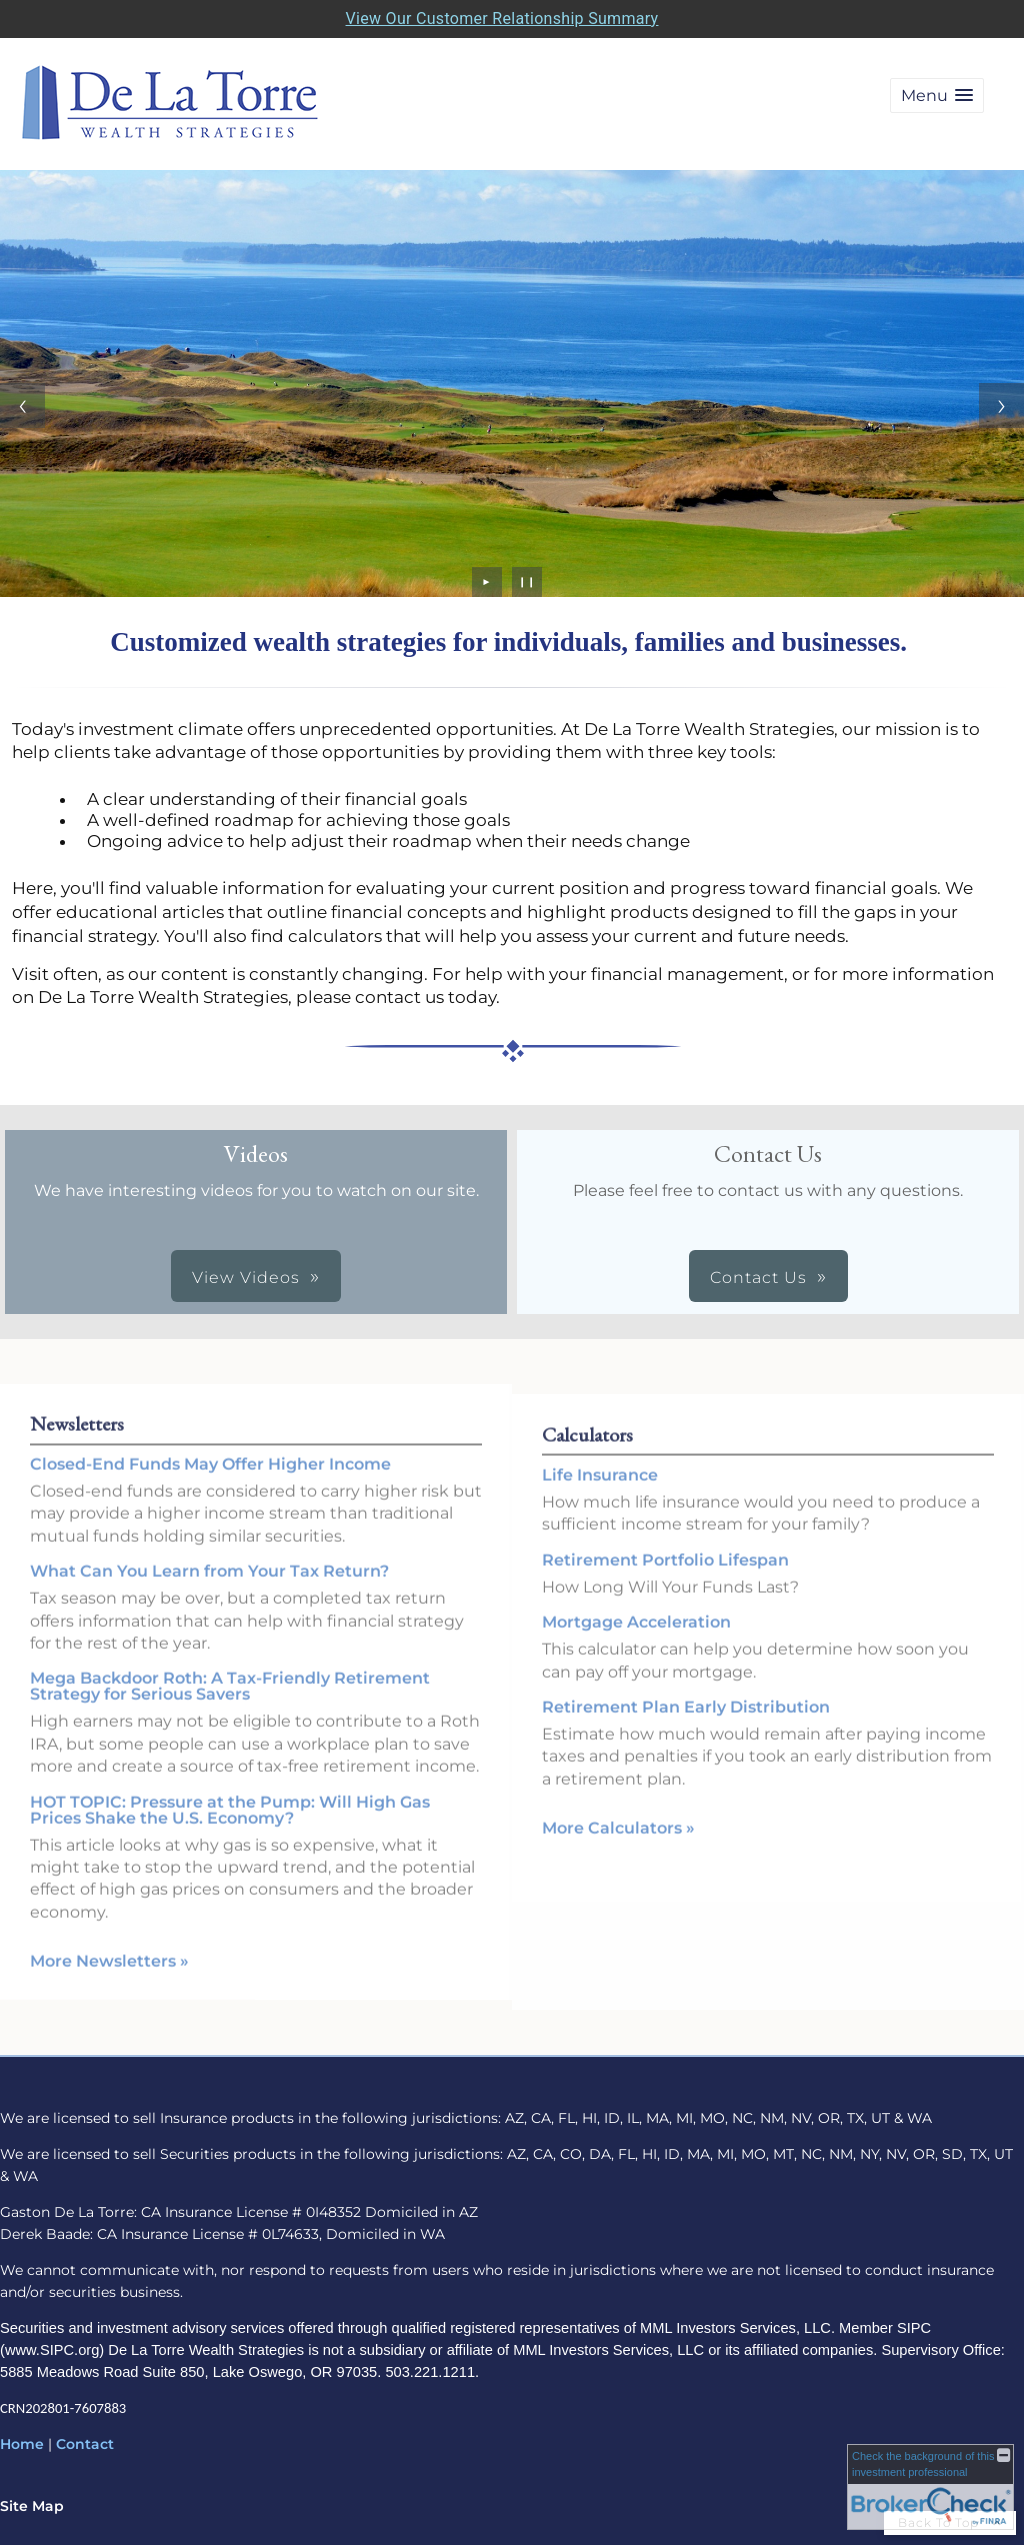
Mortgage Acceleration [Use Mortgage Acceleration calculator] (636, 1639)
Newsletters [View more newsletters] (77, 1406)
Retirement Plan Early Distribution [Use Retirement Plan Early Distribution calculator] (686, 1724)
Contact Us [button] (758, 1277)
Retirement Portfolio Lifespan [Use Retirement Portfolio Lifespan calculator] (665, 1576)
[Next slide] (1001, 405)
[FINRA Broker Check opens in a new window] (930, 2487)
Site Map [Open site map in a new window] (32, 2506)
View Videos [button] (246, 1277)
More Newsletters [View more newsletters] (109, 1944)
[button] (937, 95)
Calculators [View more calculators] (587, 1452)
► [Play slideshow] (487, 581)
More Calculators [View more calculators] (618, 1845)
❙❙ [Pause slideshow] (527, 581)
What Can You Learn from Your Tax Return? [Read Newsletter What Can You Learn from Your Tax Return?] (209, 1554)
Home (22, 2444)
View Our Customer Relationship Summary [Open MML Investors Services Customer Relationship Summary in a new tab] (502, 18)
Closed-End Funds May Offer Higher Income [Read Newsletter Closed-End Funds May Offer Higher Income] (210, 1446)
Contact (85, 2444)
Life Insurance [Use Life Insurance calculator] (600, 1492)
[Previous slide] (22, 405)
